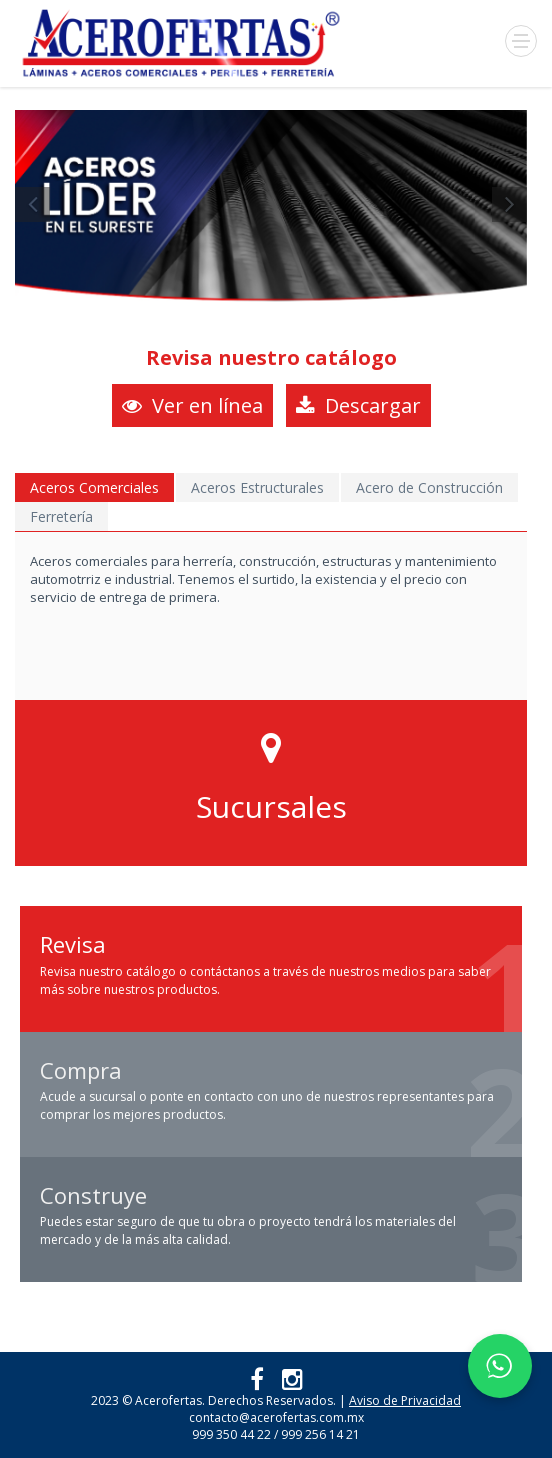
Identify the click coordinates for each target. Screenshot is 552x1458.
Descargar (358, 405)
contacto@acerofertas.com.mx (276, 1417)
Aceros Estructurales (257, 487)
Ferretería (61, 516)
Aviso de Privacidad (405, 1400)
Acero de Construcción (429, 487)
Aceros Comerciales (94, 487)
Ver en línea (192, 405)
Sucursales (271, 806)
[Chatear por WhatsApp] (500, 1366)
